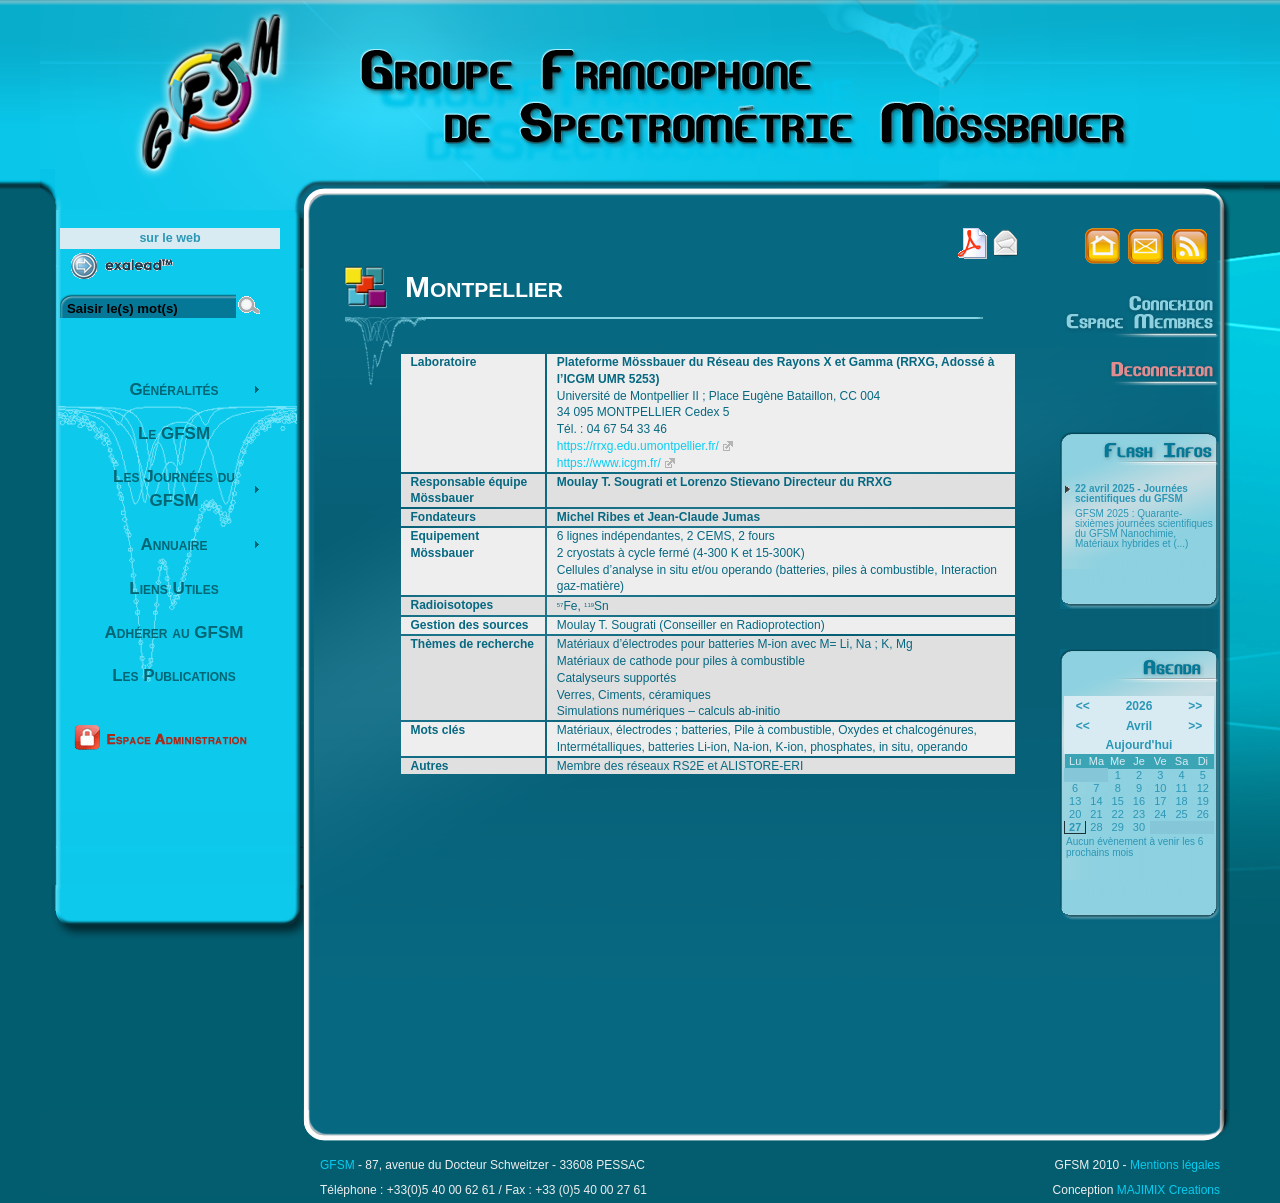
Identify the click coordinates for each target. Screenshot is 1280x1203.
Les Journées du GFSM (174, 488)
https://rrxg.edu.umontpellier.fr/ (638, 446)
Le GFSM (174, 433)
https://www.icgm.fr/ (609, 463)
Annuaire (174, 544)
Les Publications (174, 675)
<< (1083, 706)
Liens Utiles (173, 588)
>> (1195, 706)
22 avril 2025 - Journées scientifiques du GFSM (1131, 494)
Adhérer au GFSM (174, 632)
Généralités (173, 389)
